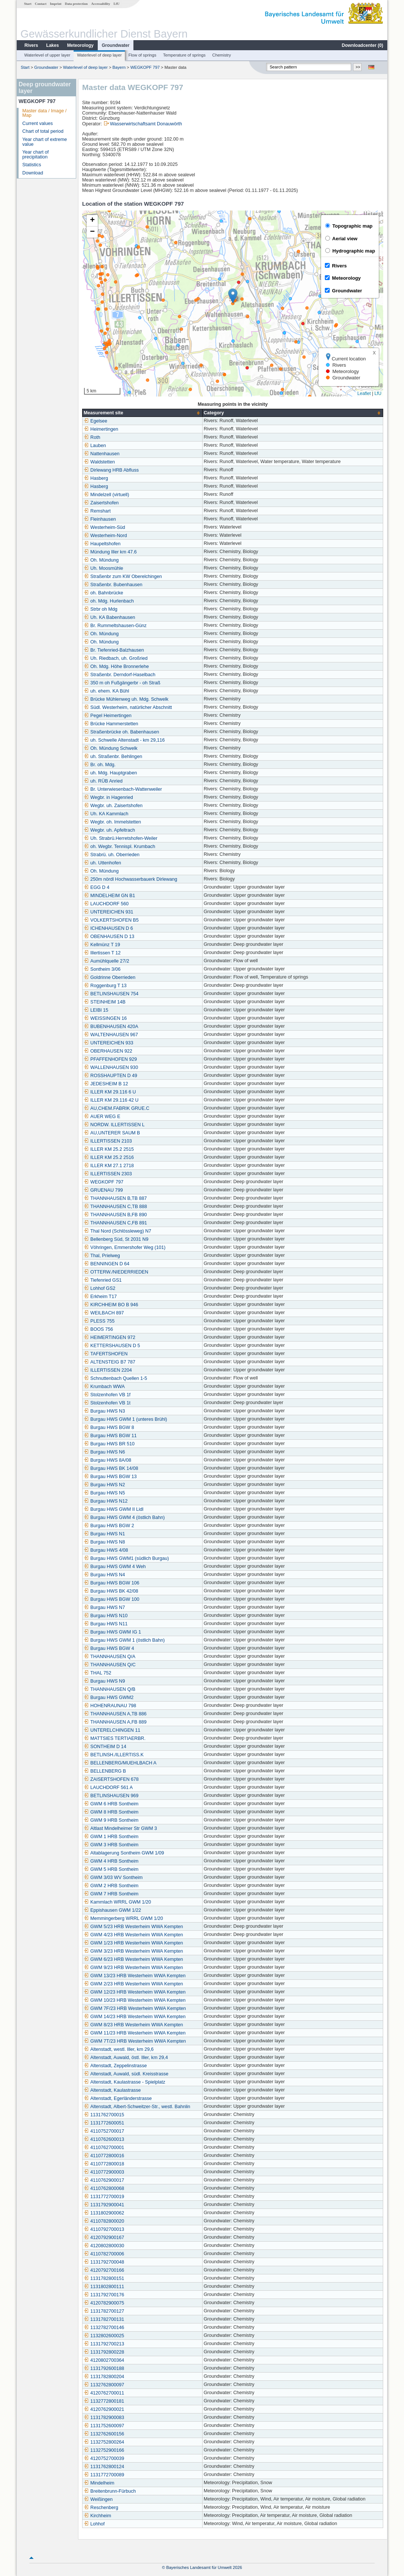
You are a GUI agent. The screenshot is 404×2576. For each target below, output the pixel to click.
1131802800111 (104, 2286)
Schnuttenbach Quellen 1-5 (115, 1378)
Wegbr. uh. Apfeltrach (109, 830)
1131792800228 (104, 2352)
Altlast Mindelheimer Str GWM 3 (120, 1828)
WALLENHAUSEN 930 (111, 1067)
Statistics (31, 164)
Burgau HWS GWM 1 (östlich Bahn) (124, 1640)
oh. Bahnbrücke (103, 592)
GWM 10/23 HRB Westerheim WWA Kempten (134, 2000)
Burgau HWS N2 (104, 1484)
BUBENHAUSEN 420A (111, 1026)
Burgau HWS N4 (104, 1574)
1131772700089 (104, 2474)
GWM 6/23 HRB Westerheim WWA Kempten (133, 1959)
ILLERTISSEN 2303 (108, 1173)
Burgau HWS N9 (104, 1681)
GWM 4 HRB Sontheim (111, 1861)
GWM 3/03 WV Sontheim (113, 1877)
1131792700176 (104, 2294)
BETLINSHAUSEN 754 (111, 993)
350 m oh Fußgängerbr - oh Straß (122, 682)
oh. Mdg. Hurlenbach (109, 601)
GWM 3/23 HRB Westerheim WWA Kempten (133, 1951)
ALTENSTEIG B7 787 (109, 1362)
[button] (232, 295)
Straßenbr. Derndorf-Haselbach (119, 674)
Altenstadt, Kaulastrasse (112, 2090)
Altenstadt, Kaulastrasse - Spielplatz (124, 2082)
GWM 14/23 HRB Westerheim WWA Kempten (134, 2016)
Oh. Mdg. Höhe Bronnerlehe (116, 666)
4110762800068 (104, 2188)
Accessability (100, 4)
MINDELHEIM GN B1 (109, 895)
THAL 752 (97, 1673)
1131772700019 (104, 2196)
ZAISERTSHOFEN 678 (111, 1779)
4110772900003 (104, 2172)
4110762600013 (104, 2139)
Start (28, 4)
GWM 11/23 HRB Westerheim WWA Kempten (134, 2033)
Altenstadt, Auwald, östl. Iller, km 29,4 (126, 2057)
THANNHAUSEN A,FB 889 (115, 1722)
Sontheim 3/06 (102, 969)
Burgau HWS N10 (105, 1615)
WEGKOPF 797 (145, 67)
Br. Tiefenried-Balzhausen (114, 650)
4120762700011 (104, 2393)
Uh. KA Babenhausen (109, 617)
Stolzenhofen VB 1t (107, 1403)
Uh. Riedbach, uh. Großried (116, 658)
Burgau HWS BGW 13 (110, 1476)
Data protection (76, 4)
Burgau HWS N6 (104, 1452)
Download (32, 173)
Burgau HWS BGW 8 (109, 1427)
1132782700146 (104, 2327)
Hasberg (96, 478)
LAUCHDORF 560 (106, 903)
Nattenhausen (101, 453)
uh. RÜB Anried (103, 781)
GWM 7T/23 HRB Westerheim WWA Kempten (135, 2041)
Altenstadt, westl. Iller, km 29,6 (118, 2049)
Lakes (52, 45)
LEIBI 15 (96, 1010)
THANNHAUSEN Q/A (109, 1656)
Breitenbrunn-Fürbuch (110, 2491)
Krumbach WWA (104, 1386)
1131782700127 (104, 2311)
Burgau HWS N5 (104, 1493)
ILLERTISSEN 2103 (108, 1141)
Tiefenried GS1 (103, 1280)
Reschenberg (101, 2507)
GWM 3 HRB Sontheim (111, 1844)
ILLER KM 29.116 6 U (110, 1092)
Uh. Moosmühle (103, 568)
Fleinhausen (100, 519)
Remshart (97, 511)
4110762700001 (104, 2147)
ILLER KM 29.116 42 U (111, 1100)
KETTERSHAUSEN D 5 (112, 1345)
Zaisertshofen (101, 502)
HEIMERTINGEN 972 (109, 1337)
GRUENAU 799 (103, 1190)
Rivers (31, 45)
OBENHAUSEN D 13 (109, 936)
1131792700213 (104, 2344)
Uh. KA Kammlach (106, 813)
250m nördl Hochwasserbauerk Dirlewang (130, 879)
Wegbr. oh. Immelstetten (112, 822)
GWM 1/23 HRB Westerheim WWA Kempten (133, 1943)
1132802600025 (104, 2335)
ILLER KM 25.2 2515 (109, 1149)
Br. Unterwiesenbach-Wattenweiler (123, 789)
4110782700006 (104, 2254)
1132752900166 (104, 2450)
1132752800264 (104, 2442)
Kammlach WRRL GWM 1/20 (117, 1902)
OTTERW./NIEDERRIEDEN (116, 1272)
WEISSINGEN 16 (105, 1018)
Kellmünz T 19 (102, 944)
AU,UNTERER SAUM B (112, 1133)
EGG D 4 (96, 887)
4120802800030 (104, 2245)
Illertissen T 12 (102, 952)
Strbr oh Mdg (100, 609)
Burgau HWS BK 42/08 (111, 1591)
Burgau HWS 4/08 (106, 1550)
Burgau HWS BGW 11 (110, 1435)
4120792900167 (104, 2237)
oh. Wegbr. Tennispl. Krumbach (119, 846)
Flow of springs (142, 55)
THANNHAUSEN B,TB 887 (115, 1198)
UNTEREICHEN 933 (108, 1043)
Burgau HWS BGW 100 (111, 1599)
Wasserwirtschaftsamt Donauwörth (146, 123)
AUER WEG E (102, 1116)
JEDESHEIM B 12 (106, 1083)
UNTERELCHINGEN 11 (112, 1730)
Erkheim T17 (100, 1296)
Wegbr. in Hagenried (108, 797)
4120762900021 (104, 2409)
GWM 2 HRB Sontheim (111, 1885)
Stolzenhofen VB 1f (107, 1394)
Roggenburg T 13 (105, 985)
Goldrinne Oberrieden (109, 977)
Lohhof (94, 2524)
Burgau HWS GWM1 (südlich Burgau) (126, 1558)
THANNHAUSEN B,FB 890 (115, 1214)
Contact (40, 4)
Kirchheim (97, 2515)
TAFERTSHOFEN (105, 1353)
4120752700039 (104, 2458)
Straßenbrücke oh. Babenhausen (121, 732)
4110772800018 (104, 2164)
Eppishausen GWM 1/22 (112, 1910)
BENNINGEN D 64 (106, 1263)
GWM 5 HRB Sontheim (111, 1869)
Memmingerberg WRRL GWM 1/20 (123, 1918)
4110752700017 (104, 2131)
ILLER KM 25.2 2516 (109, 1157)
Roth (92, 437)
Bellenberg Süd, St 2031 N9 (116, 1239)
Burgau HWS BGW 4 (109, 1648)
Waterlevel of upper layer (47, 55)
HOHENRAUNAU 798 (110, 1705)
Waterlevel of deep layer (99, 55)
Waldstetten (99, 462)
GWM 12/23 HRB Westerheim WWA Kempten (134, 1992)
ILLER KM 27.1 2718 (109, 1165)
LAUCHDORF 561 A (108, 1787)
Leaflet (364, 393)
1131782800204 (104, 2376)
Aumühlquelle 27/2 (106, 961)
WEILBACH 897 (104, 1313)
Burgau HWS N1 (104, 1533)
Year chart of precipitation (35, 155)
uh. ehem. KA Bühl (106, 691)
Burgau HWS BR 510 (109, 1443)
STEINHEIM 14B (104, 1002)
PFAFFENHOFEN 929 (110, 1059)
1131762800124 (104, 2466)
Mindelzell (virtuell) (106, 494)
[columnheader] (143, 413)
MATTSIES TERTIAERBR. (114, 1738)
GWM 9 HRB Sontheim (111, 1820)
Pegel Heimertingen (108, 715)
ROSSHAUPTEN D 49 (110, 1075)
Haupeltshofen (102, 543)
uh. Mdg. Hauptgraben (110, 772)
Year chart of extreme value (44, 142)
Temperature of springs (184, 55)
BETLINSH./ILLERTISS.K (113, 1754)
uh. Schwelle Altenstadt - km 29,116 (124, 740)
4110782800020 (104, 2221)
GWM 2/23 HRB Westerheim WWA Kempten (133, 1983)
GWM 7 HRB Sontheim (111, 1893)
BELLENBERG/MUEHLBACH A (120, 1763)
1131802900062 (104, 2213)
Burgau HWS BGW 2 (109, 1525)
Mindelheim (99, 2483)
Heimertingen (101, 429)
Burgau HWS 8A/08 (107, 1460)
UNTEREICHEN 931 (108, 912)
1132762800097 (104, 2384)
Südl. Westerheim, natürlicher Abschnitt (128, 707)
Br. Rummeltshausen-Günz (115, 625)
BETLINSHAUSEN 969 (111, 1795)
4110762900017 (104, 2180)
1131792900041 (104, 2204)
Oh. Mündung (101, 560)
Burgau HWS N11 (105, 1623)
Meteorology (80, 45)
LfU (116, 4)
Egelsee (95, 421)
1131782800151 (104, 2278)
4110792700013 (104, 2229)
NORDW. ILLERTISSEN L (114, 1124)
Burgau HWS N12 (105, 1501)
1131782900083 (104, 2417)
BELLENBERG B (105, 1771)
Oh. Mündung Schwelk (111, 748)
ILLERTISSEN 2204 (108, 1370)
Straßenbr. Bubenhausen (113, 584)
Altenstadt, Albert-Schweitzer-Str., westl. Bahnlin (137, 2106)
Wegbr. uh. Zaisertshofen (113, 805)
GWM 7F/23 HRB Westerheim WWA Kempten (135, 2008)
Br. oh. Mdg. (100, 764)
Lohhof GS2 (99, 1288)
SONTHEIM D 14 (105, 1746)
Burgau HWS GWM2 (108, 1697)
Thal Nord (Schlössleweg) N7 (117, 1231)
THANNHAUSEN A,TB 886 (115, 1713)
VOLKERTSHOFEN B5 (111, 920)
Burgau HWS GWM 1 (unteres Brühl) (125, 1419)
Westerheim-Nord (105, 535)
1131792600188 (104, 2368)
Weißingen (98, 2499)
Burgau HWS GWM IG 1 (112, 1632)
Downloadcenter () (362, 45)
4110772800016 (104, 2155)
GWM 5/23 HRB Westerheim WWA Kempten (133, 1926)
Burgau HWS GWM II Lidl (113, 1509)
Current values (37, 123)
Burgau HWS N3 (104, 1411)
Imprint (55, 4)
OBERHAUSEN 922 (108, 1051)
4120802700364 (104, 2360)
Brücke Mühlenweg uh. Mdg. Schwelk (126, 699)
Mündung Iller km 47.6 (110, 552)
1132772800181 (104, 2401)
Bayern (119, 67)
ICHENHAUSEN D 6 (108, 928)
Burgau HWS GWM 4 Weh (115, 1566)
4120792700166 (104, 2270)
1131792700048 (104, 2262)
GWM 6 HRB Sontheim (111, 1803)
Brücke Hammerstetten (111, 723)
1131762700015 (104, 2114)
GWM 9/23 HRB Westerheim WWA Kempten (133, 1967)
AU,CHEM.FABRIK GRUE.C (116, 1108)
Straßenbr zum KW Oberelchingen (123, 576)
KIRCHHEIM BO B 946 (111, 1304)
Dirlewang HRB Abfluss (111, 470)
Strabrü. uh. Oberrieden (111, 854)
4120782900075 (104, 2303)
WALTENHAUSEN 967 (111, 1034)
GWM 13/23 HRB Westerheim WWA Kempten (134, 1975)
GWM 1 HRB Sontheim (111, 1836)
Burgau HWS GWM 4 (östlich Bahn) (124, 1517)
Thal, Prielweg (102, 1255)
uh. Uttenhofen (102, 862)
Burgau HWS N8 (104, 1542)
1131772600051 (104, 2123)
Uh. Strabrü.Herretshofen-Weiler (120, 838)
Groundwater (116, 45)
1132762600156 (104, 2434)
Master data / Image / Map (44, 113)
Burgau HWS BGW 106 (111, 1583)
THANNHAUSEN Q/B (109, 1689)
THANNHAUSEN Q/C (110, 1664)
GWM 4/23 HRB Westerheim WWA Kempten (133, 1934)
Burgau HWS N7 (104, 1607)
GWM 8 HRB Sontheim (111, 1812)
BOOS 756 (98, 1329)
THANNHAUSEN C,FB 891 (115, 1223)
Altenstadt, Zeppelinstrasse (115, 2065)
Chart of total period (43, 131)
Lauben (95, 445)
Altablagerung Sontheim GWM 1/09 (124, 1853)
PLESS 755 (99, 1321)
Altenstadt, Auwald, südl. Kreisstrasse (126, 2073)
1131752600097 (104, 2425)
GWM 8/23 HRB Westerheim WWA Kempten (133, 2024)
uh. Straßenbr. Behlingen (113, 756)
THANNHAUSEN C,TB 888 (115, 1206)
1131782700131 (104, 2319)
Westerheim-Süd (104, 527)
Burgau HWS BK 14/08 (111, 1468)
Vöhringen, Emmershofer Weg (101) (124, 1247)
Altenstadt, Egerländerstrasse (118, 2098)
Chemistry (221, 55)
